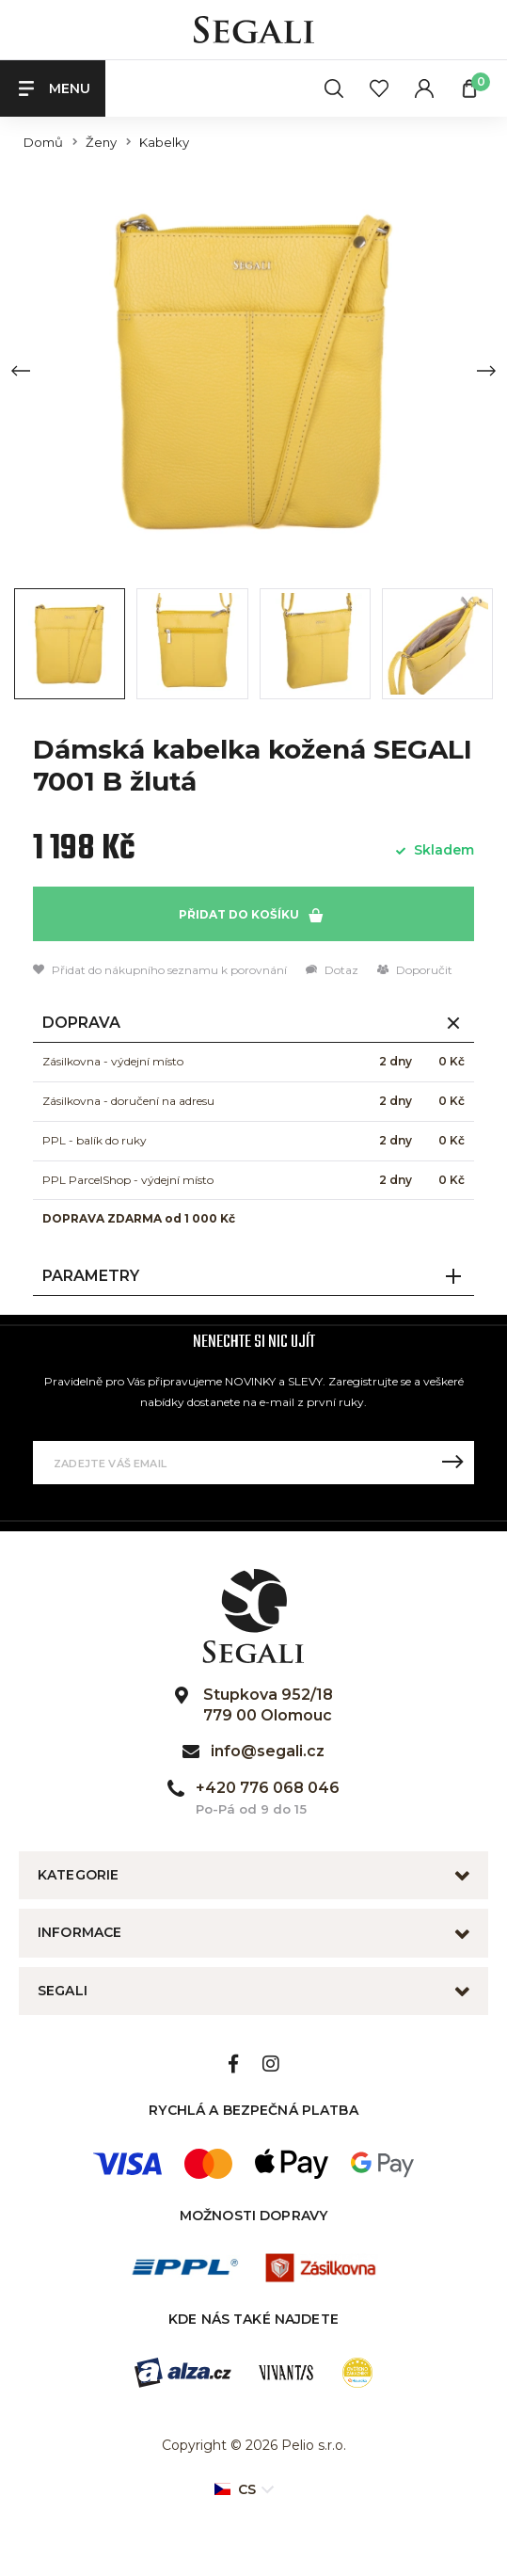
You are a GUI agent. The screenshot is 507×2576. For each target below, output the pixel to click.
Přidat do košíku (251, 914)
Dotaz (332, 970)
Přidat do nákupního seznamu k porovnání (160, 970)
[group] (253, 370)
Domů (43, 143)
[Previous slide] (20, 371)
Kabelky (164, 143)
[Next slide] (486, 371)
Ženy (101, 143)
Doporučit (414, 970)
